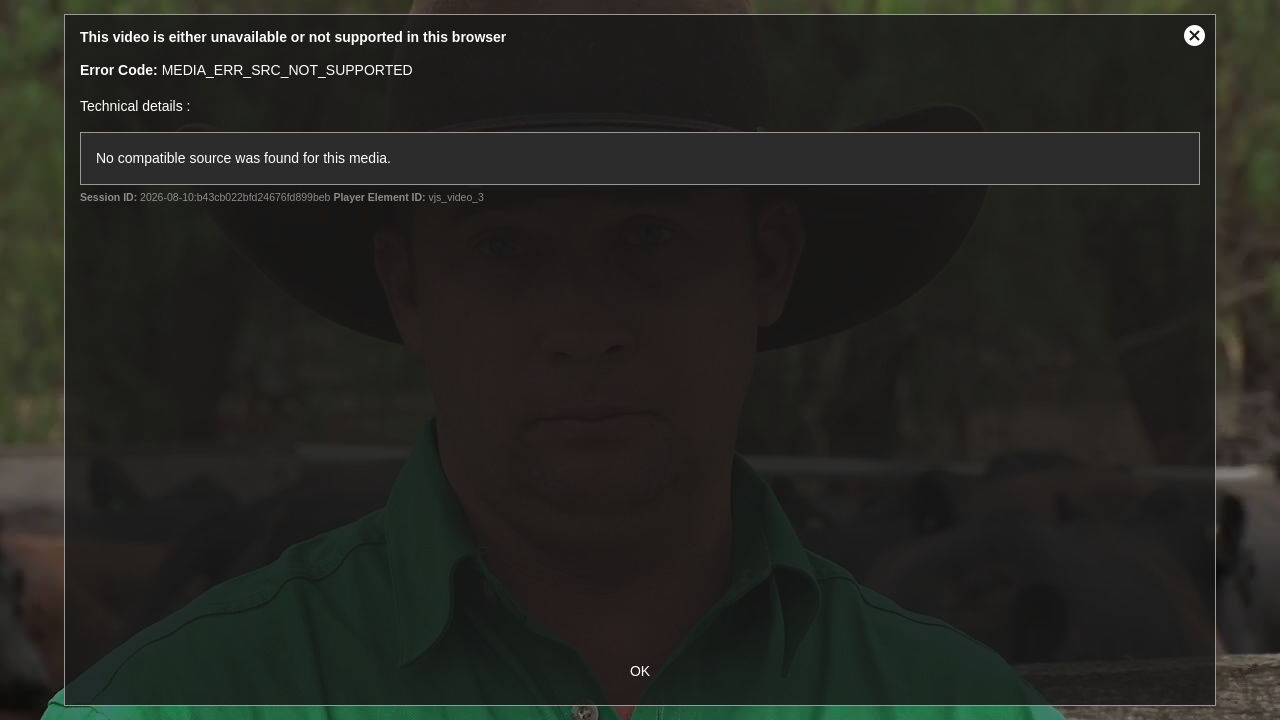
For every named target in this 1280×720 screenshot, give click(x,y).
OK (640, 671)
